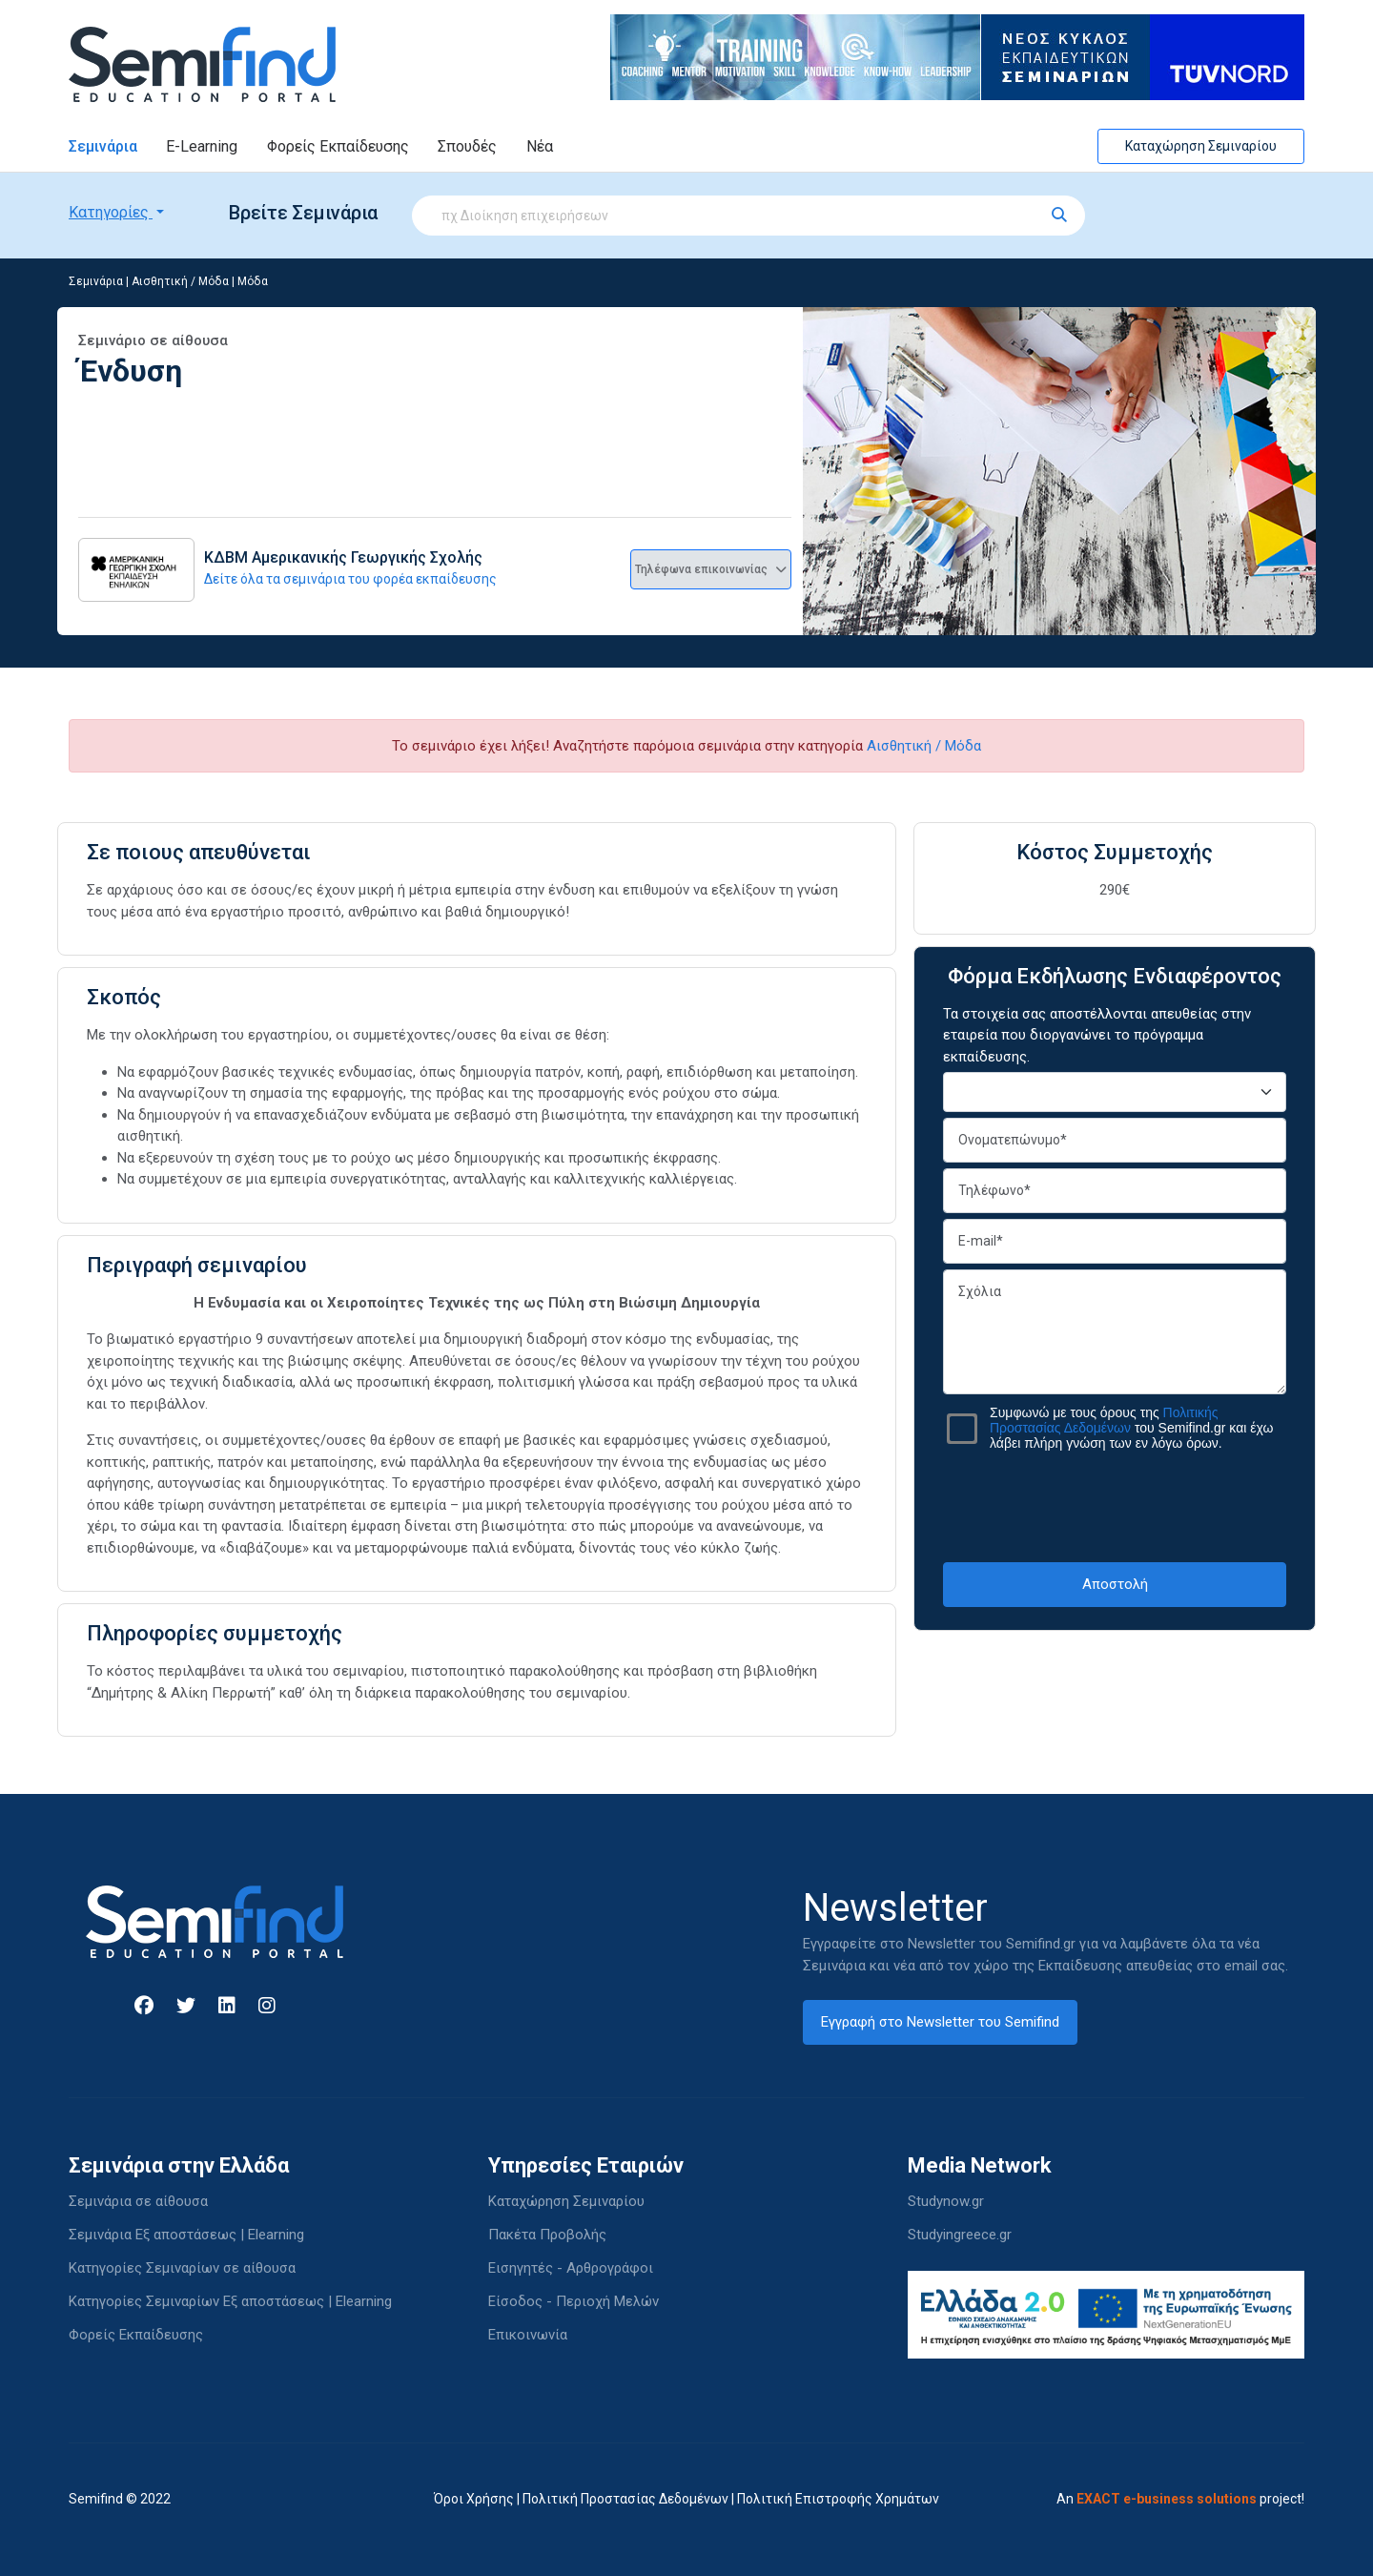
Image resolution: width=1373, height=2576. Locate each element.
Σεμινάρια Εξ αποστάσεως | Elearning (186, 2234)
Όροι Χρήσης (474, 2498)
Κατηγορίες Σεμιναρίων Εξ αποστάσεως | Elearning (230, 2301)
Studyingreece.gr (960, 2234)
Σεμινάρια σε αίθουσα (138, 2201)
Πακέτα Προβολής (547, 2234)
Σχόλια (1114, 1331)
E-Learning (201, 146)
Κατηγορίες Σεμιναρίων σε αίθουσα (182, 2268)
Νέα (539, 146)
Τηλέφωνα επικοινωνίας (711, 569)
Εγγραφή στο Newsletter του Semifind (940, 2021)
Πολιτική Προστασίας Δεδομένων (625, 2498)
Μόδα (252, 281)
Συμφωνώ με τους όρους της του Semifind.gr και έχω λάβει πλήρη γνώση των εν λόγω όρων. (1131, 1428)
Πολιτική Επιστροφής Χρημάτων (838, 2498)
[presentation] (1115, 1506)
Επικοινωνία (527, 2334)
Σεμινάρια (103, 146)
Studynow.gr (946, 2201)
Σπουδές (467, 146)
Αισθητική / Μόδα (180, 281)
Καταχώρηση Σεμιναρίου (1201, 146)
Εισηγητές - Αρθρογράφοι (570, 2268)
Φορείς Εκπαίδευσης (338, 146)
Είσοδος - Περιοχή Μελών (573, 2301)
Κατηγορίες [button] (111, 212)
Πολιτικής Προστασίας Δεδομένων (1104, 1420)
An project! (1180, 2498)
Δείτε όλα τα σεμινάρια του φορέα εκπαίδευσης (350, 579)
